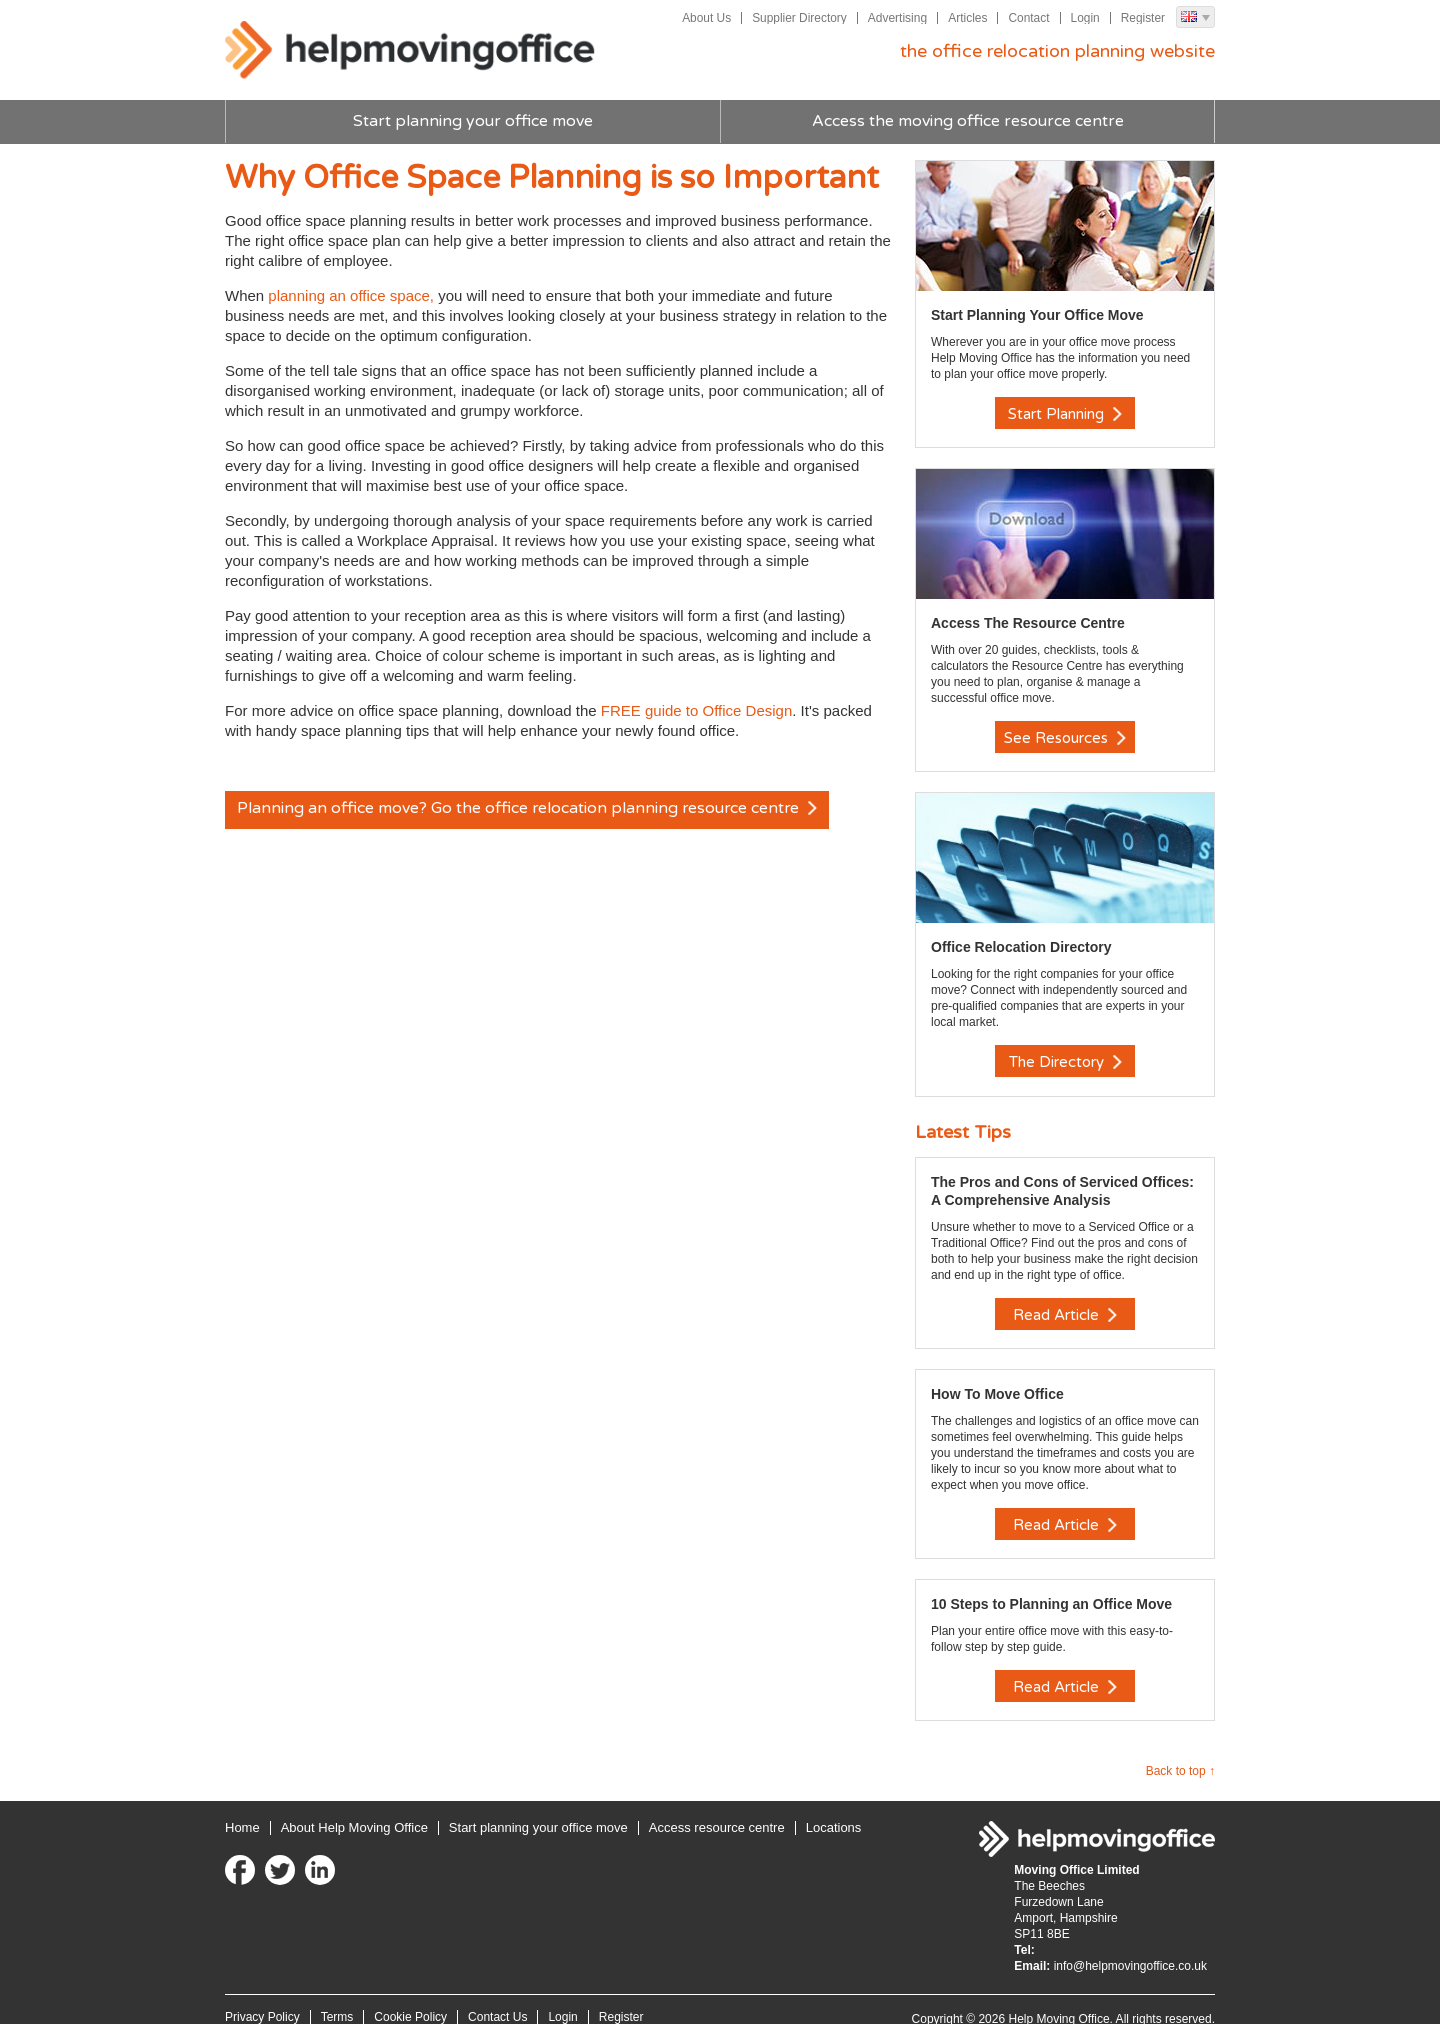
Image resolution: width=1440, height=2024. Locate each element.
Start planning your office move (473, 122)
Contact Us (497, 1998)
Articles (966, 18)
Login (1084, 18)
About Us (704, 18)
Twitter (280, 1851)
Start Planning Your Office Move (1037, 315)
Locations (834, 1808)
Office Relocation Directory (1021, 941)
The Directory (1065, 1056)
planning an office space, (349, 295)
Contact (1028, 18)
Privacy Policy (262, 1998)
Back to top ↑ (1180, 1752)
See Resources (1065, 735)
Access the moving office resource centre (967, 122)
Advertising (896, 18)
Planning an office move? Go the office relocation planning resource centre (530, 810)
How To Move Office (997, 1381)
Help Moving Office (415, 51)
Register (1142, 18)
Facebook (240, 1851)
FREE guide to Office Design (696, 710)
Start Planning (1065, 414)
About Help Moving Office (354, 1808)
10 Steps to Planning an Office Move (1051, 1588)
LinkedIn (320, 1851)
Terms (337, 1998)
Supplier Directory (797, 18)
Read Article (1065, 1305)
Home (242, 1808)
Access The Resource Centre (1028, 620)
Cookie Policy (410, 1998)
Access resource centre (717, 1808)
